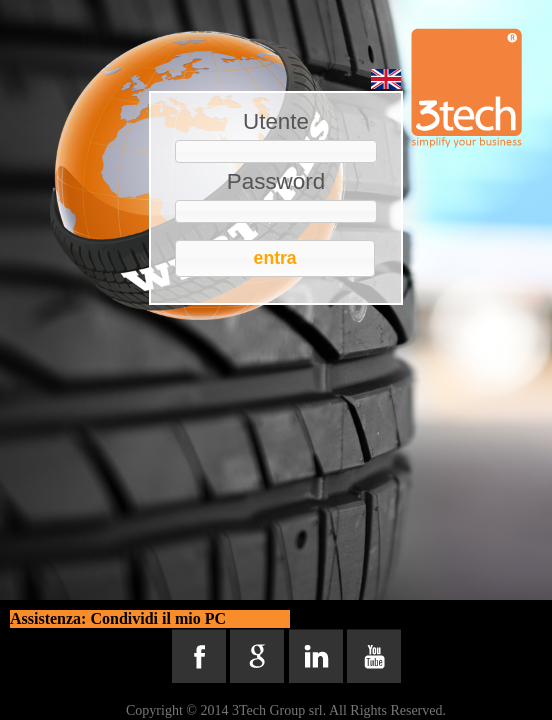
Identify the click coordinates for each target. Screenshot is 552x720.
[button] (275, 258)
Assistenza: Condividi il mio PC (118, 618)
